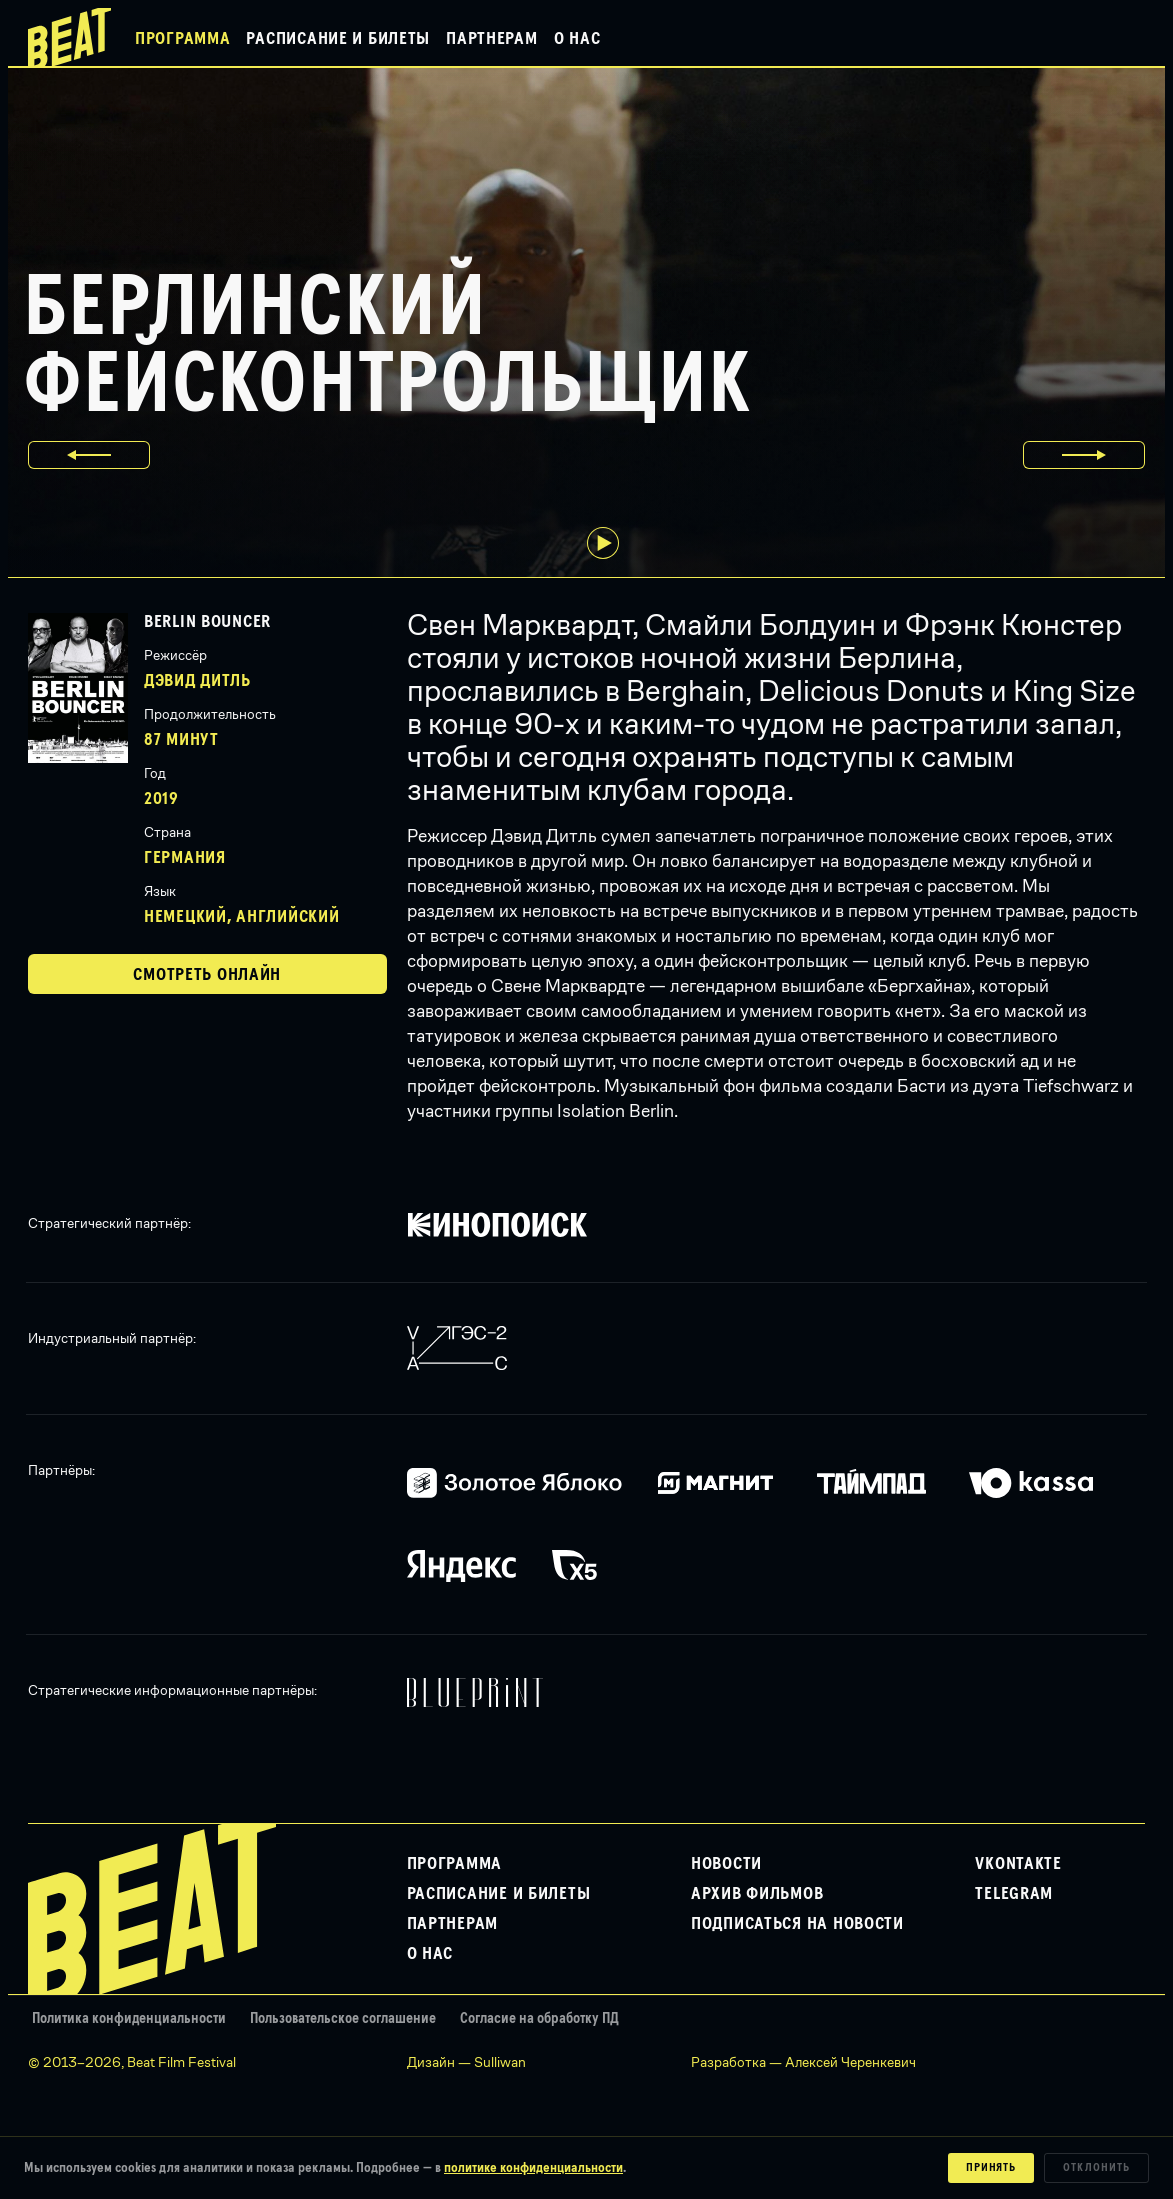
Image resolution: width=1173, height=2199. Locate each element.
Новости (726, 1864)
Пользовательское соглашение (343, 2018)
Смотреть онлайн (207, 975)
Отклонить (1096, 2168)
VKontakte (1018, 1864)
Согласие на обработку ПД (539, 2018)
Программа (182, 39)
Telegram (1014, 1894)
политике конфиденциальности (533, 2168)
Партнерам (491, 39)
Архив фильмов (757, 1894)
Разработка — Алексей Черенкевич (803, 2062)
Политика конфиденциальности (129, 2018)
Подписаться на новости (797, 1924)
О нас (577, 39)
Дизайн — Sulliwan (466, 2062)
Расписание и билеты (338, 39)
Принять (991, 2168)
